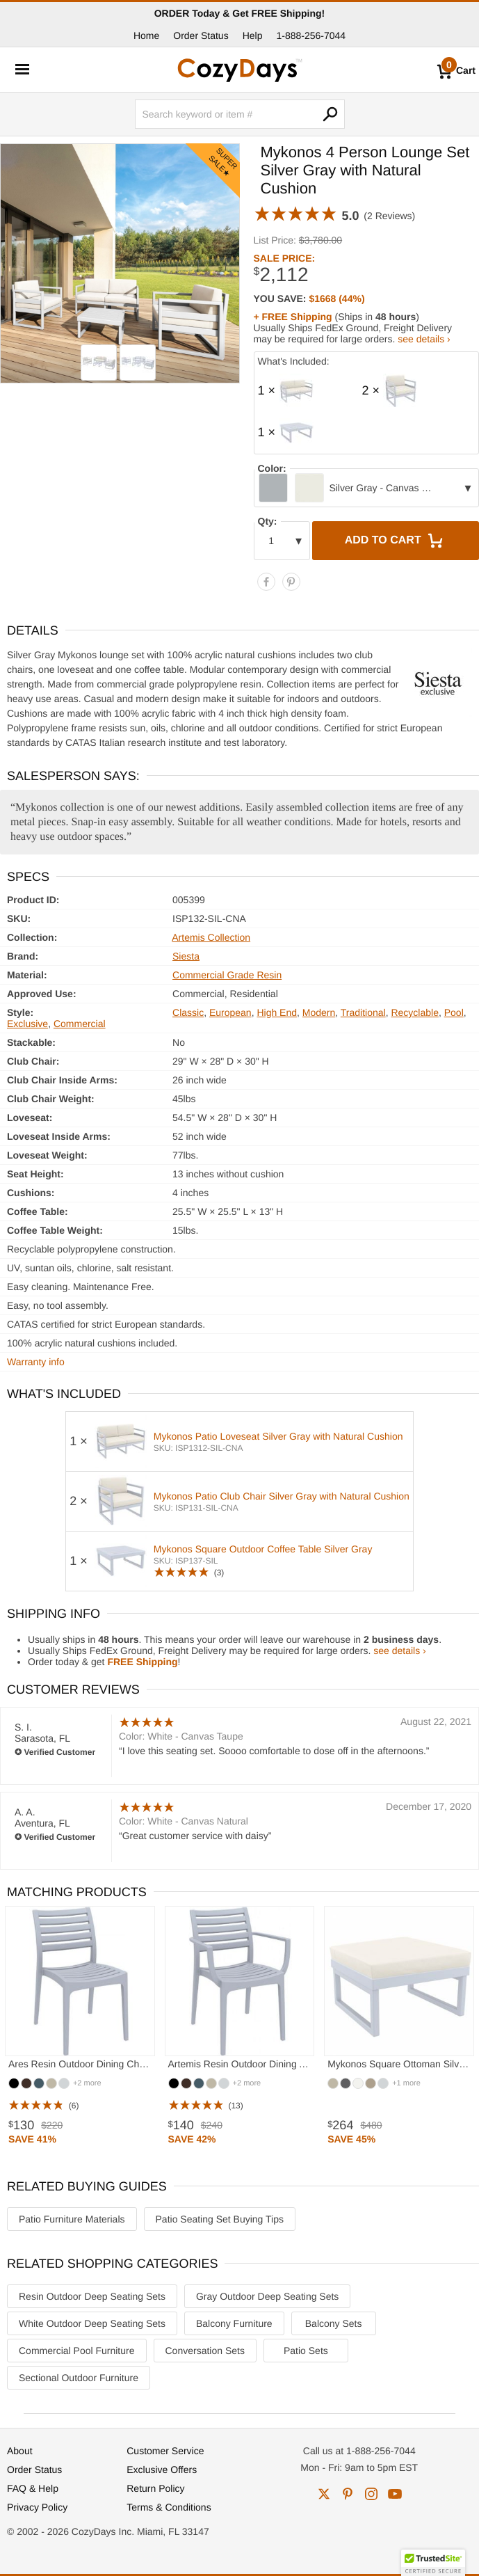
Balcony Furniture (234, 2323)
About (20, 2450)
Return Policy (155, 2488)
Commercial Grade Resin (227, 974)
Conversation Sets (205, 2350)
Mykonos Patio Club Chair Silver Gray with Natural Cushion (281, 1496)
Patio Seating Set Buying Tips (220, 2219)
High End (277, 1012)
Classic (188, 1012)
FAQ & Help (32, 2488)
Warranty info (36, 1361)
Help (253, 35)
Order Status (200, 35)
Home (146, 35)
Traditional (363, 1012)
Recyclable (414, 1012)
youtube (395, 2494)
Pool (454, 1012)
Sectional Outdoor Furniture (78, 2377)
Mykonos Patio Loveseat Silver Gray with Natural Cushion (278, 1436)
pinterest (347, 2494)
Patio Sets (306, 2350)
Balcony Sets (333, 2323)
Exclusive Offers (162, 2469)
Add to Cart (395, 541)
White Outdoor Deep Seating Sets (92, 2323)
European (230, 1012)
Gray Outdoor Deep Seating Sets (267, 2296)
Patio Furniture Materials (72, 2219)
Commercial (80, 1023)
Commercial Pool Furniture (77, 2350)
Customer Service (165, 2450)
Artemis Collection (211, 937)
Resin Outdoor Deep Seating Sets (92, 2296)
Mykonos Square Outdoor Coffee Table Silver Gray (263, 1549)
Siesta (186, 956)
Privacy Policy (37, 2507)
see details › (424, 338)
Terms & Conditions (169, 2507)
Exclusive (27, 1023)
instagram (371, 2494)
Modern (318, 1012)
